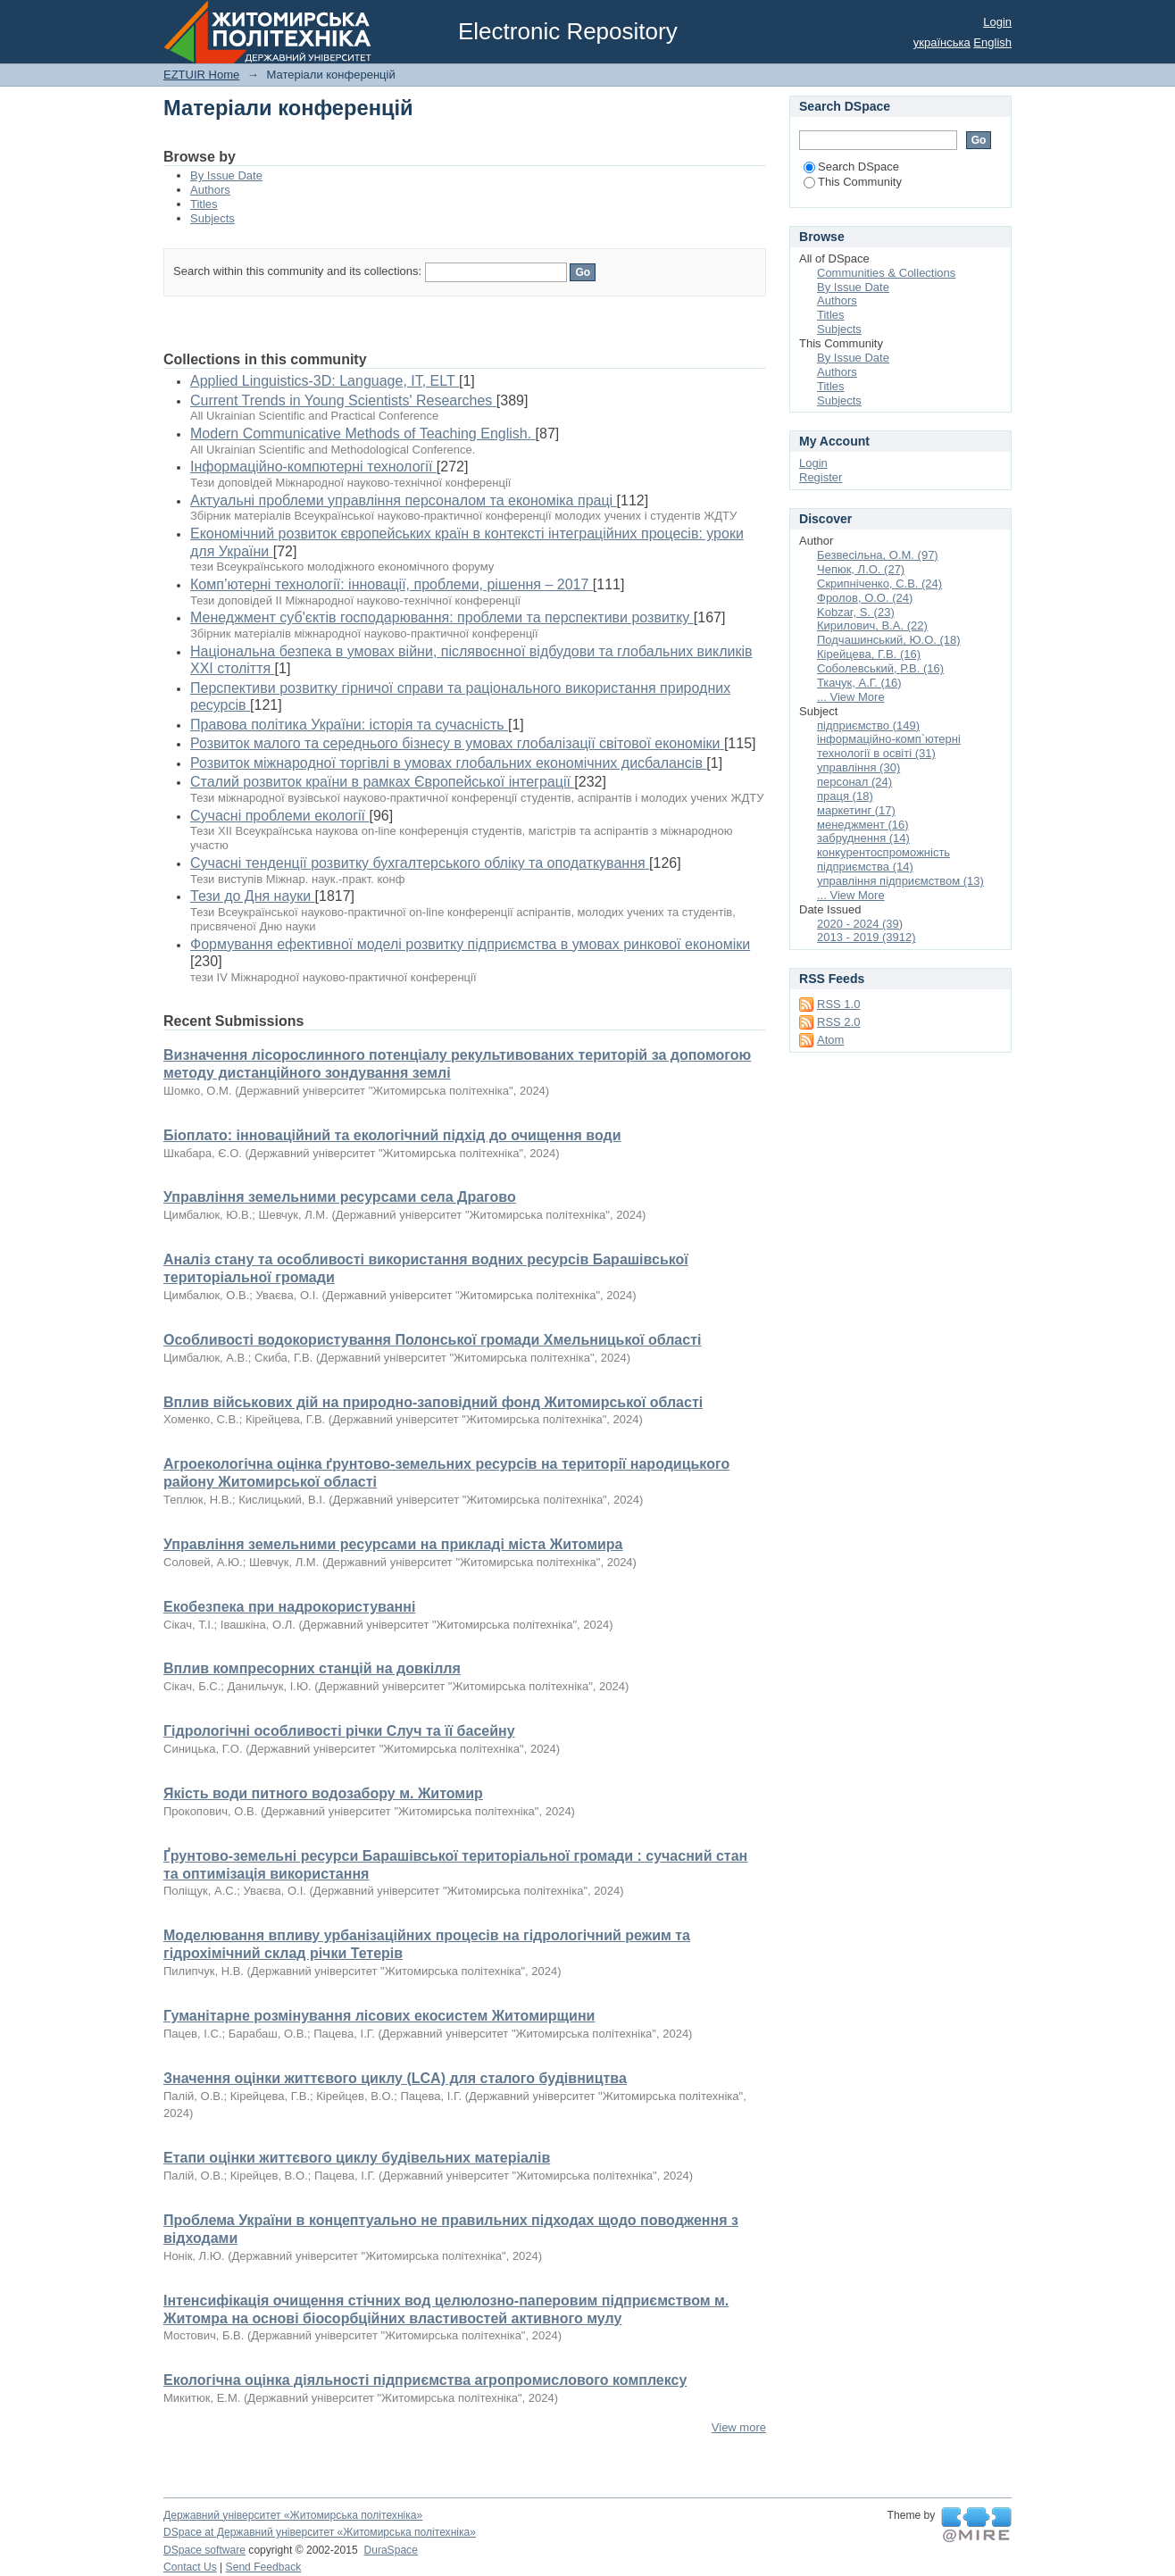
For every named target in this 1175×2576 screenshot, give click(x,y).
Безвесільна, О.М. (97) (877, 555)
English (992, 42)
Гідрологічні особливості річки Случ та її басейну (339, 1730)
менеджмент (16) (863, 824)
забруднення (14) (863, 838)
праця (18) (845, 796)
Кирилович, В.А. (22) (872, 625)
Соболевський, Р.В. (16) (880, 668)
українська (942, 42)
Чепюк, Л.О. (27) (860, 569)
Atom (830, 1039)
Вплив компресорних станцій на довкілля (312, 1668)
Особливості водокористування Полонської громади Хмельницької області (432, 1339)
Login (997, 22)
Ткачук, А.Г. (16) (859, 682)
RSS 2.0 (838, 1022)
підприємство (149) (868, 725)
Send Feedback (264, 2567)
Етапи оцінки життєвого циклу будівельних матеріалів (356, 2157)
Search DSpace (851, 166)
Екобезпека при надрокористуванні (289, 1606)
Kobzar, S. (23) (856, 612)
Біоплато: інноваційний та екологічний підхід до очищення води (392, 1135)
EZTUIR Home (201, 74)
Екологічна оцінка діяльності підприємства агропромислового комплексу (425, 2380)
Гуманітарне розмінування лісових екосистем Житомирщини (379, 2015)
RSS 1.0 (838, 1004)
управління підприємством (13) (900, 881)
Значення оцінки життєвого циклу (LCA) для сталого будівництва (395, 2078)
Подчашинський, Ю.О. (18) (889, 639)
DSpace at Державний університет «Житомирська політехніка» (319, 2532)
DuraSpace (390, 2550)
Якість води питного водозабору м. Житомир (323, 1793)
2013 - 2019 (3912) (866, 937)
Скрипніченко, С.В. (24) (879, 583)
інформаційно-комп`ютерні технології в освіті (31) (889, 746)
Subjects (212, 218)
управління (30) (858, 767)
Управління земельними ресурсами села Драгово (339, 1197)
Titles (204, 204)
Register (820, 477)
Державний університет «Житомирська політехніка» (292, 2515)
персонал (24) (854, 781)
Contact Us (190, 2567)
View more (739, 2427)
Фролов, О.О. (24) (864, 597)
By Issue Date (226, 175)
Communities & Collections (886, 272)
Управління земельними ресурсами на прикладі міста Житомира (393, 1544)
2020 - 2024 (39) (860, 923)
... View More (851, 697)
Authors (210, 189)
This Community (853, 181)
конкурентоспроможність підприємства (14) (883, 859)
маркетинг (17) (856, 810)
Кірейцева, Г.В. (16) (869, 654)
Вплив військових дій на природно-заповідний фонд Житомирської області (433, 1402)
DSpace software (204, 2550)
